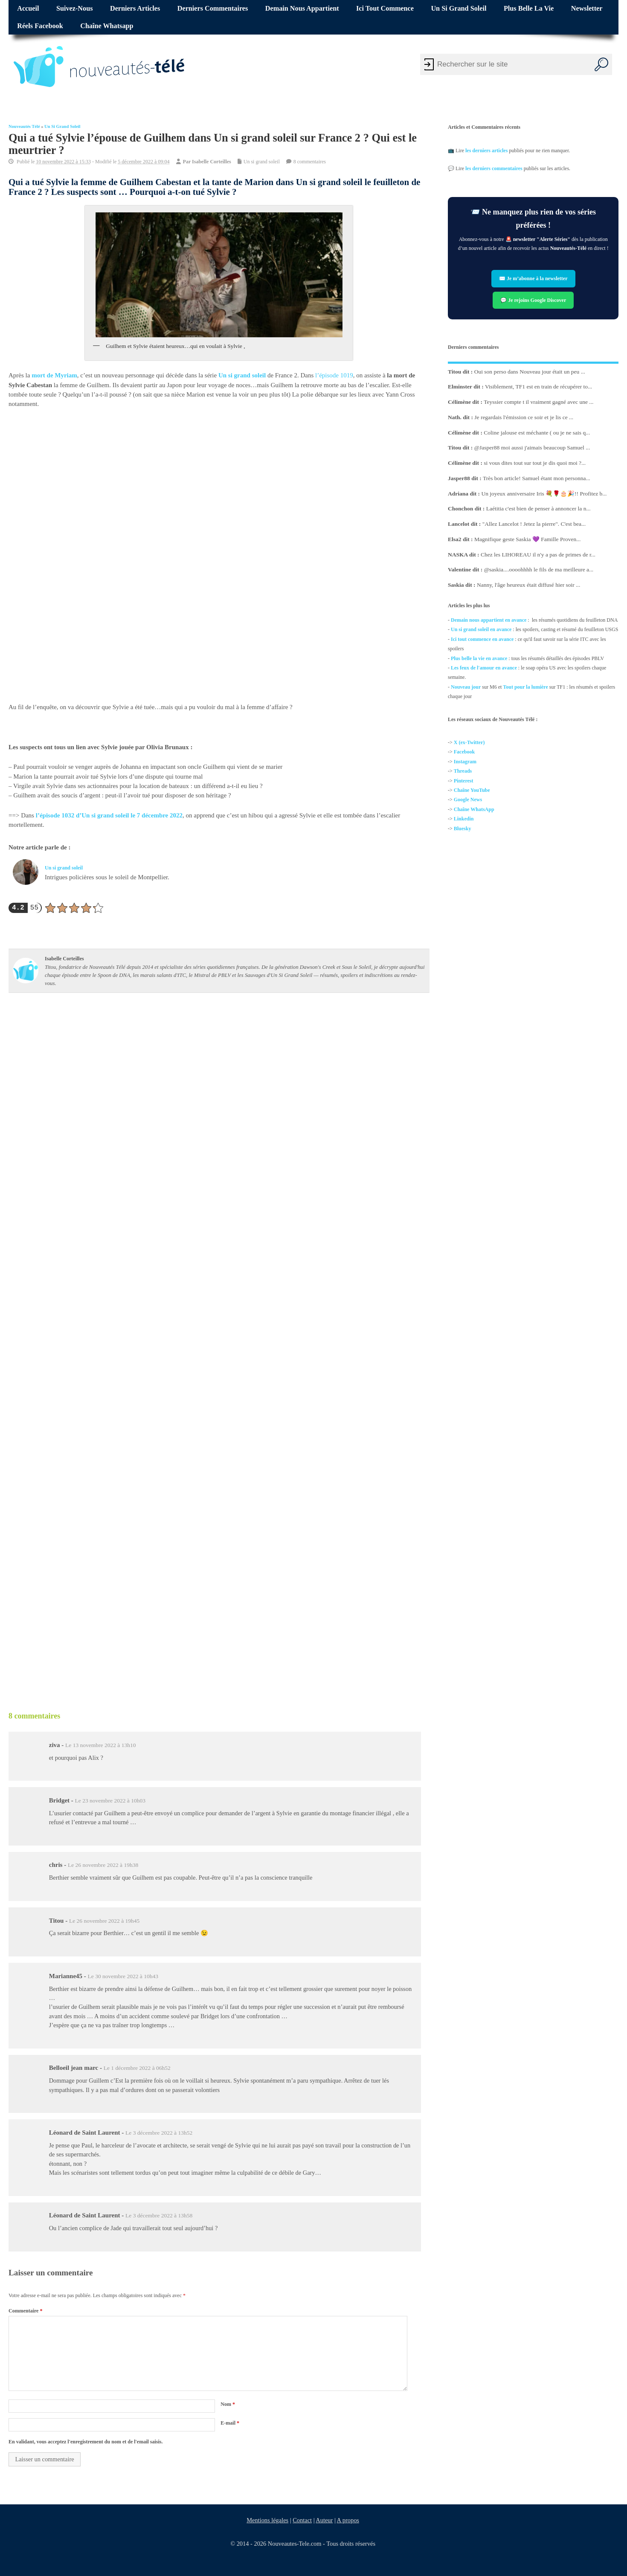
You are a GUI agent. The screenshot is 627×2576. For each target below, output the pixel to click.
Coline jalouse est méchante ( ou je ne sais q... (537, 432)
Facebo (461, 752)
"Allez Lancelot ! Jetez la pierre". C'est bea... (533, 524)
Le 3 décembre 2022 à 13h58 (158, 2215)
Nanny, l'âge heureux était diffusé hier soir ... (528, 585)
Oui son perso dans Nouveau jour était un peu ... (529, 371)
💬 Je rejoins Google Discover (533, 300)
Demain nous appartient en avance (488, 620)
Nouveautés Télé (24, 126)
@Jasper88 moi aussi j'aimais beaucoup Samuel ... (532, 447)
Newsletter (587, 8)
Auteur (324, 2520)
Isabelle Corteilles (211, 161)
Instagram (464, 762)
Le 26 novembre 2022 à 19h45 (104, 1921)
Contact (302, 2520)
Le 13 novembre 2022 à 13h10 (100, 1745)
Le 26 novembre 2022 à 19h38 (103, 1865)
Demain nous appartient (302, 8)
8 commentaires (309, 161)
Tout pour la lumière (525, 687)
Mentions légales (267, 2520)
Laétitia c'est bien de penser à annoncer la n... (538, 508)
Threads (462, 771)
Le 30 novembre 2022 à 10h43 (123, 1976)
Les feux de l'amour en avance (484, 668)
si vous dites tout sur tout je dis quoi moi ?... (535, 463)
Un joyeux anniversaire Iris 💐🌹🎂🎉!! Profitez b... (544, 493)
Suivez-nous (74, 8)
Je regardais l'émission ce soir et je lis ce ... (523, 417)
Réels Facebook (40, 26)
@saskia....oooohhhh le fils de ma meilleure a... (538, 569)
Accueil (28, 8)
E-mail (230, 2423)
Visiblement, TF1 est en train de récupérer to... (538, 386)
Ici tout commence (385, 8)
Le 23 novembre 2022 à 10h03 (110, 1800)
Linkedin (463, 819)
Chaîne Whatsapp (106, 26)
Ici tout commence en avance (482, 639)
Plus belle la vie (529, 8)
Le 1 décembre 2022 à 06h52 (137, 2068)
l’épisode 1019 (334, 375)
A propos (348, 2520)
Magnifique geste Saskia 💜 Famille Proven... (527, 539)
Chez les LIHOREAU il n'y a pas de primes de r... (538, 554)
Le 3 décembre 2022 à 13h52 (158, 2133)
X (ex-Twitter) (469, 742)
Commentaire (25, 2311)
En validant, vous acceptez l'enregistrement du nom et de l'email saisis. (86, 2442)
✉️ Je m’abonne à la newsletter (533, 279)
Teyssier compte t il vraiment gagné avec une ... (538, 402)
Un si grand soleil (458, 8)
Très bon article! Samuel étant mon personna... (536, 478)
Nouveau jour (466, 687)
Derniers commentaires (212, 8)
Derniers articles (135, 8)
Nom (228, 2404)
